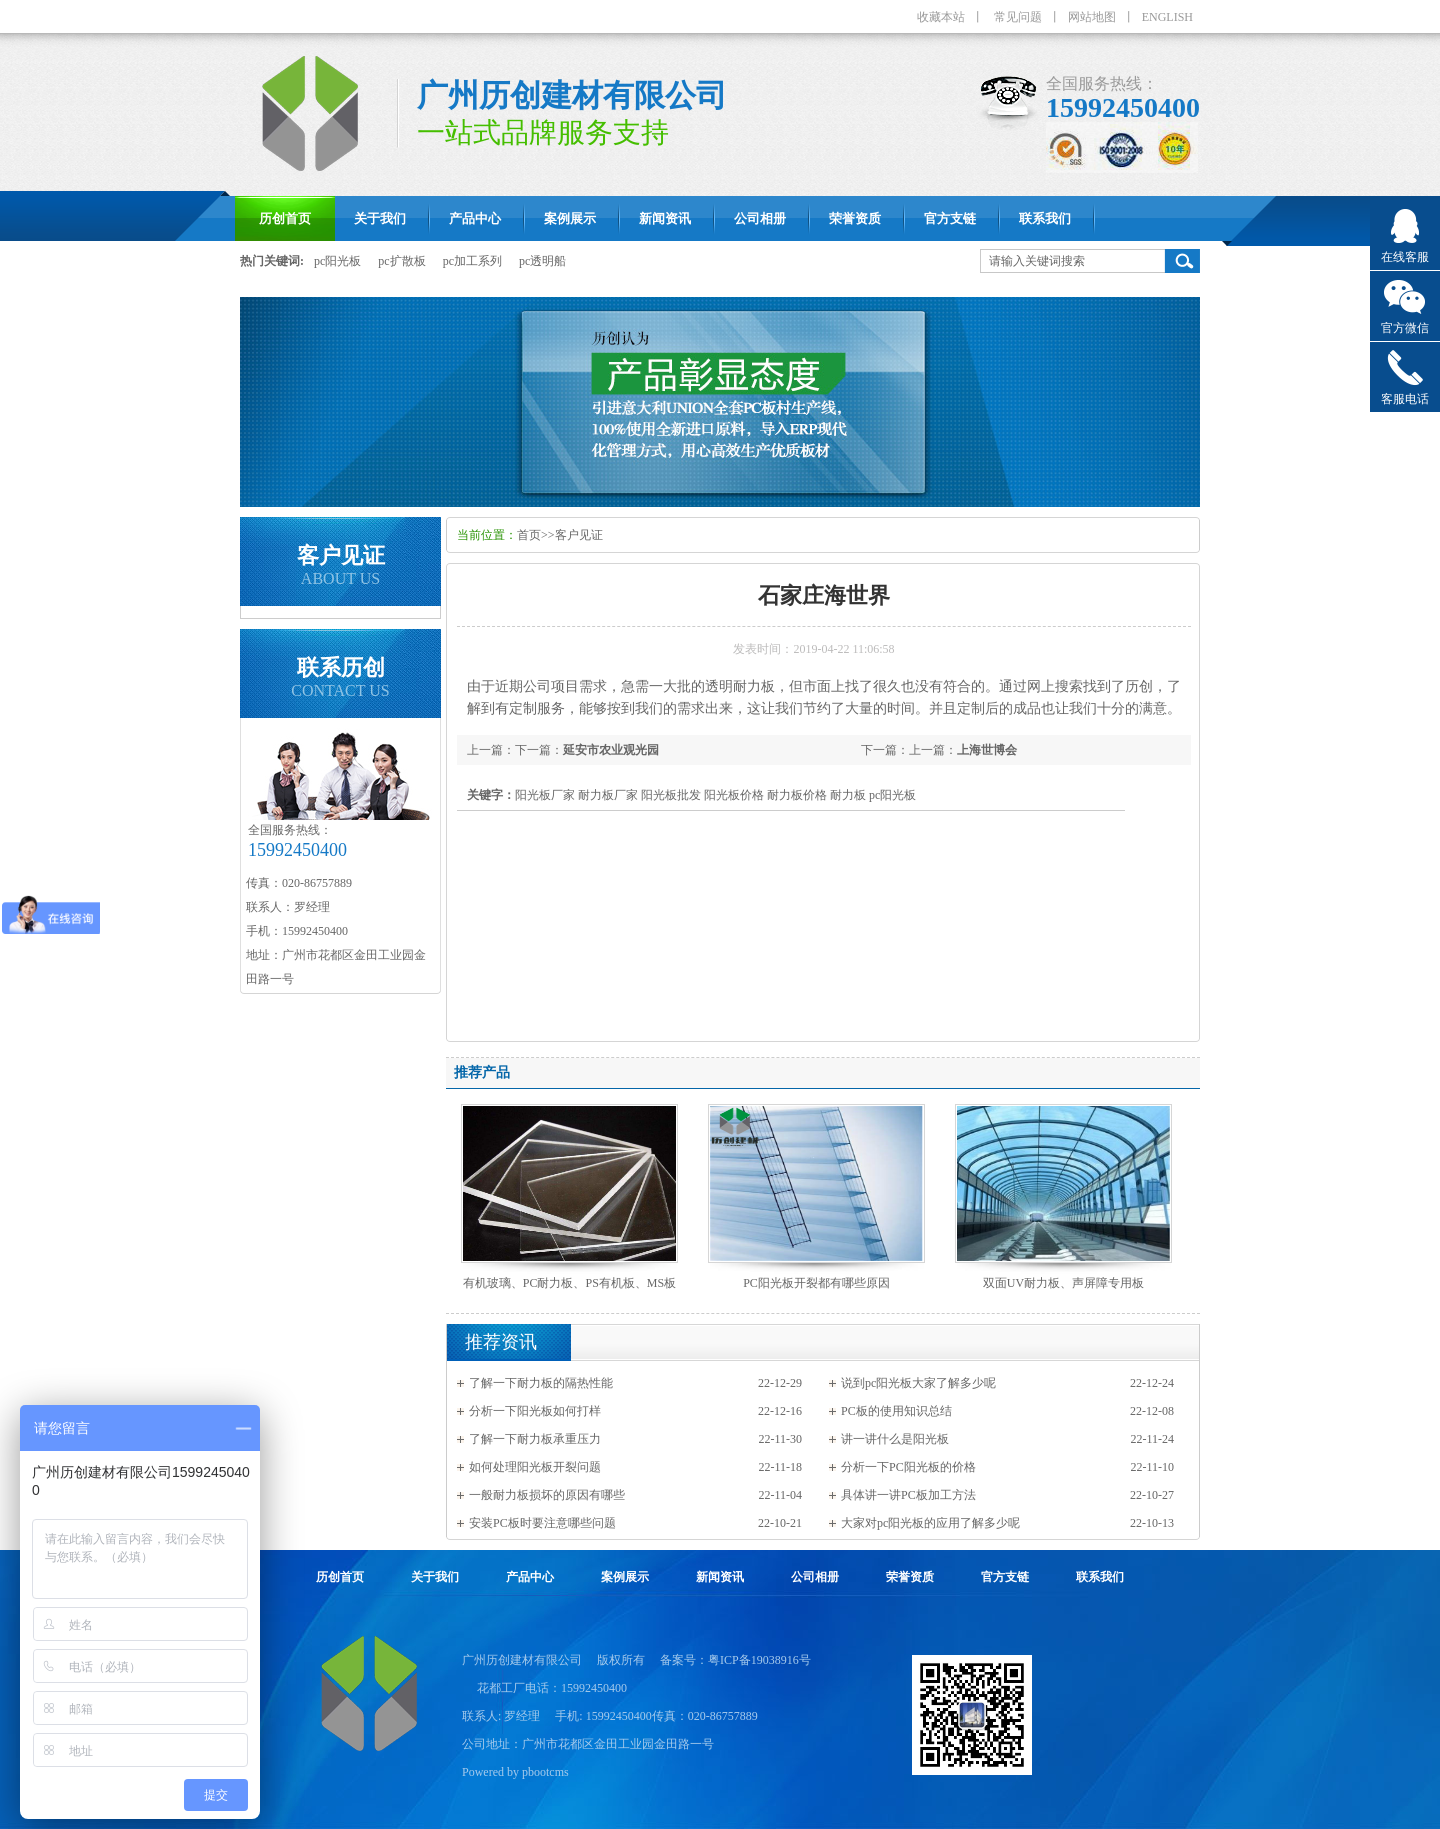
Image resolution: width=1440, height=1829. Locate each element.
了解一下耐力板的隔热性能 (541, 1383)
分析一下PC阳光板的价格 (908, 1467)
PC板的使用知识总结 (896, 1411)
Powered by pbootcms (515, 1772)
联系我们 (1100, 1577)
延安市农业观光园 (611, 750)
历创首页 (340, 1577)
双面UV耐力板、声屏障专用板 (1063, 1283)
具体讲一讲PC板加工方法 (908, 1495)
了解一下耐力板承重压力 (535, 1439)
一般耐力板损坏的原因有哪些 (547, 1495)
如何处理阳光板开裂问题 (535, 1467)
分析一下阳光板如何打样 (535, 1411)
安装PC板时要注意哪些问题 (542, 1523)
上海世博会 (987, 750)
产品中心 (530, 1577)
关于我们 (435, 1577)
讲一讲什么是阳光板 (895, 1439)
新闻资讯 (720, 1577)
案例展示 (625, 1577)
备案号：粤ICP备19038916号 (735, 1660)
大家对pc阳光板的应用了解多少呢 (930, 1523)
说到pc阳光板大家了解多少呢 (918, 1383)
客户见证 (579, 535)
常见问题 (1018, 17)
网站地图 (1092, 17)
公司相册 (815, 1577)
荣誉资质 (910, 1577)
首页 (529, 535)
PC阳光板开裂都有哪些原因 (816, 1283)
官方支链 (1005, 1577)
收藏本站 (941, 17)
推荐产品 (482, 1072)
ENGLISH (1167, 17)
